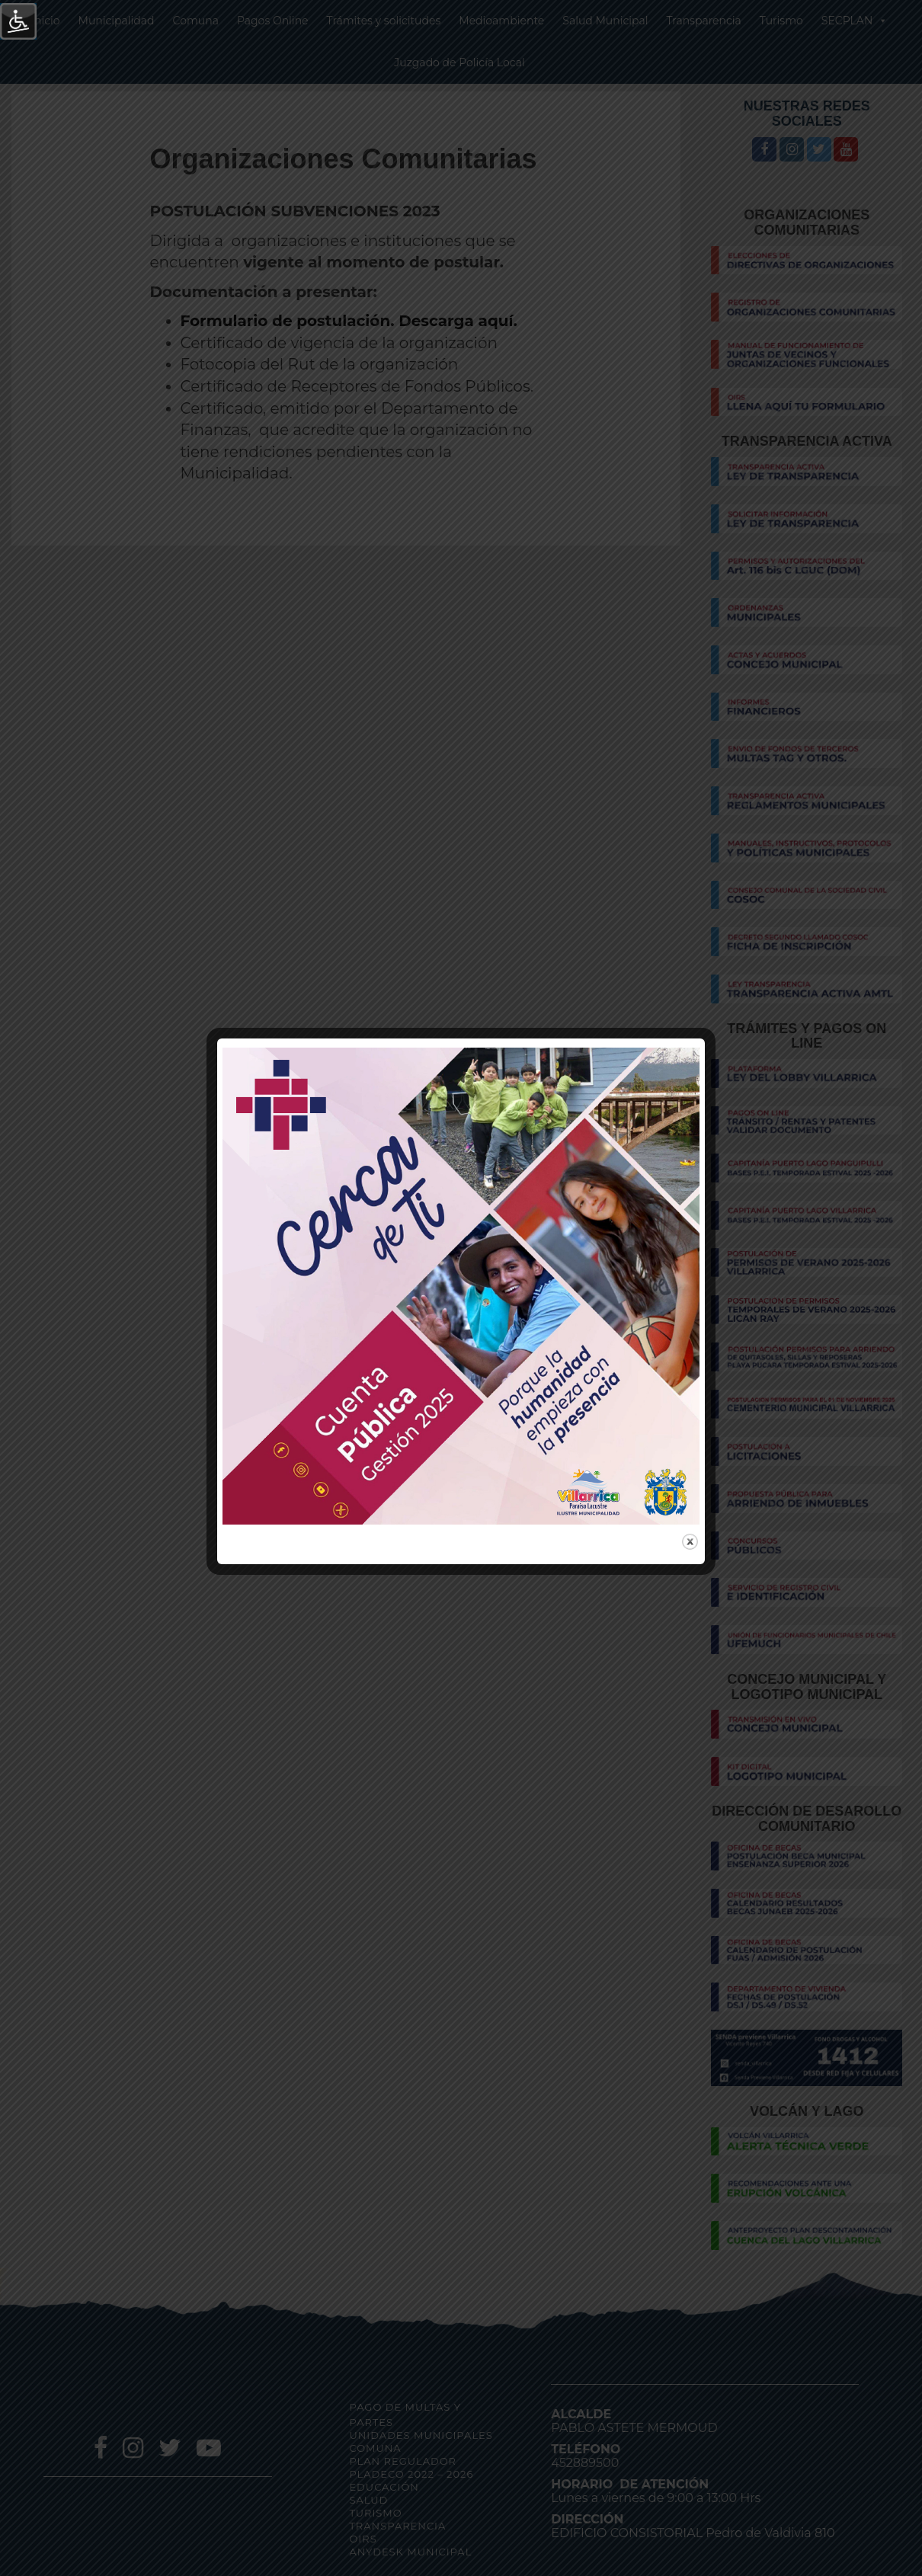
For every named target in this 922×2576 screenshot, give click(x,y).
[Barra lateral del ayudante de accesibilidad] (18, 21)
